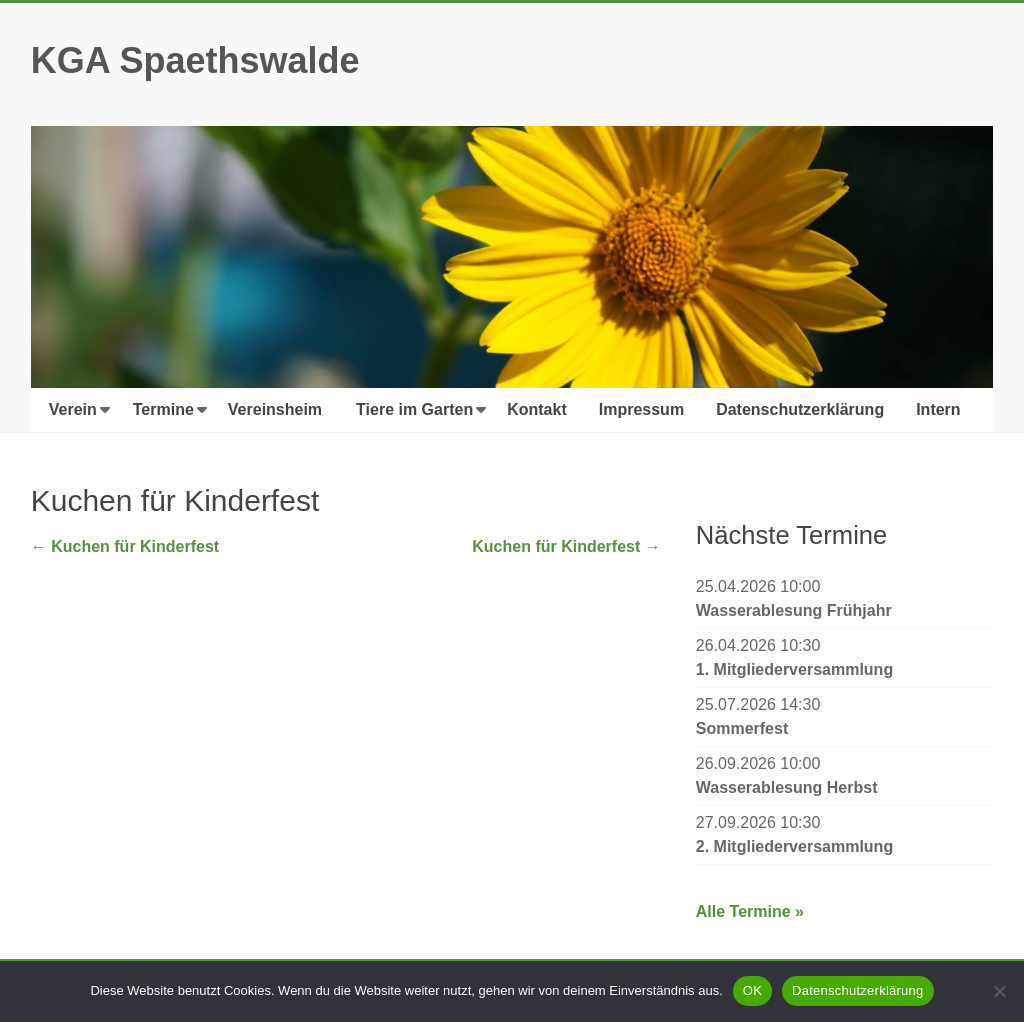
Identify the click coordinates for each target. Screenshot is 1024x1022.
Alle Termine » (750, 911)
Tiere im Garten (414, 409)
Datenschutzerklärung (800, 409)
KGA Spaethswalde (195, 60)
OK (752, 990)
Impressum (641, 409)
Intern (938, 409)
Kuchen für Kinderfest (125, 546)
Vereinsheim (275, 409)
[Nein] (999, 991)
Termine (163, 409)
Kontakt (537, 409)
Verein (73, 409)
